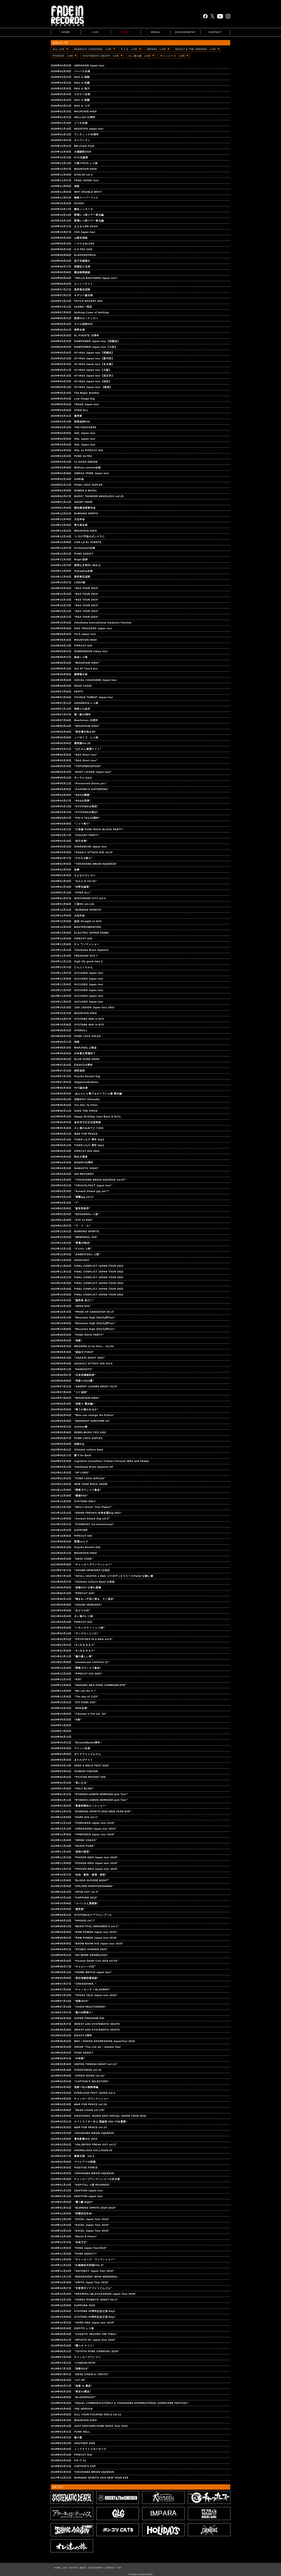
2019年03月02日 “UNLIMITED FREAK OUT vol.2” (84, 2144)
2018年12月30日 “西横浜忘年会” (72, 2213)
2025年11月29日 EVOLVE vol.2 (72, 174)
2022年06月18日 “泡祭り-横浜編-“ (73, 1403)
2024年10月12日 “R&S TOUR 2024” (75, 611)
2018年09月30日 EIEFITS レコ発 (72, 2328)
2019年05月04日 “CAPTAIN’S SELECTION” (80, 2081)
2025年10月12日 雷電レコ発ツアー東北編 (77, 220)
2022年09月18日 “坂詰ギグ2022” (72, 1352)
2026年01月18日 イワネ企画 (69, 123)
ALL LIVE (59, 49)
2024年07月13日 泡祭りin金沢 (70, 708)
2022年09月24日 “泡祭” (66, 1340)
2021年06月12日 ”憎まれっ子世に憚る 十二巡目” (83, 1599)
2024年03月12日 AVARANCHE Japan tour (79, 846)
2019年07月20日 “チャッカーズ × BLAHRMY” (80, 1989)
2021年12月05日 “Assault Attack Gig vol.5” (80, 1518)
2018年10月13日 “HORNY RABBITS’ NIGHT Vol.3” (84, 2299)
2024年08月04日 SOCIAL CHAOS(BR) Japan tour (84, 680)
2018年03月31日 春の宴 (66, 2437)
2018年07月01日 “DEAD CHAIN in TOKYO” (80, 2374)
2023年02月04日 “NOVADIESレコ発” (75, 1214)
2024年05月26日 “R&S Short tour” (74, 754)
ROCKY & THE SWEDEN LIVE (195, 49)
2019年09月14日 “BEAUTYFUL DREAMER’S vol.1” (85, 1926)
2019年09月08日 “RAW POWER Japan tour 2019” (84, 1932)
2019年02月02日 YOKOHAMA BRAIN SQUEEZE (82, 2173)
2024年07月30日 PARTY (67, 691)
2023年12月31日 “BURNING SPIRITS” (76, 909)
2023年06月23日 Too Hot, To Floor (74, 1105)
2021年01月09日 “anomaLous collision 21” (80, 1662)
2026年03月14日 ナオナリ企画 (70, 94)
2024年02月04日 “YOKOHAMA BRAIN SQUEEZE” (84, 863)
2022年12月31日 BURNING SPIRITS (75, 1231)
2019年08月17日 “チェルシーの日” (73, 1966)
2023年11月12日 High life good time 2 (77, 961)
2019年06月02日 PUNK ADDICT (72, 2052)
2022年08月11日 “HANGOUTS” (72, 1369)
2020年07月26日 (62, 1725)
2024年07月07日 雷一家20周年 (71, 714)
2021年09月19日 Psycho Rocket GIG (75, 1547)
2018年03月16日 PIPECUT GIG (71, 2454)
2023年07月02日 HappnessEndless (75, 1082)
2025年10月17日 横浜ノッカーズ (72, 209)
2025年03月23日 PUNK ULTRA (71, 456)
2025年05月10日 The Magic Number (75, 392)
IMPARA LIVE (156, 49)
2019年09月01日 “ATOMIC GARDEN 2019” (79, 1949)
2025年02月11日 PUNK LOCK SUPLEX (77, 484)
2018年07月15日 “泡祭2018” (70, 2368)
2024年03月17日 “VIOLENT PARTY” (75, 835)
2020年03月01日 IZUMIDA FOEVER (74, 1771)
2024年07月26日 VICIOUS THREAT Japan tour (82, 697)
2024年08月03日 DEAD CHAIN (71, 685)
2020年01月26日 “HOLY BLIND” (72, 1788)
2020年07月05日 (62, 1731)
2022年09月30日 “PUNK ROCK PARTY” (77, 1334)
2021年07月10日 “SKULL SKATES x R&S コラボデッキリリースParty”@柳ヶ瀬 (102, 1576)
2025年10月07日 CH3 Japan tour (73, 232)
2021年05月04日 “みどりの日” (70, 1610)
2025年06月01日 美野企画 (68, 329)
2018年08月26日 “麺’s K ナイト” (72, 2345)
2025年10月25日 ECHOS (67, 203)
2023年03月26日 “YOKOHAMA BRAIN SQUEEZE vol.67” (88, 1179)
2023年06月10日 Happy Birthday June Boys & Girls (86, 1116)
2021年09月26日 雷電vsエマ (69, 1541)
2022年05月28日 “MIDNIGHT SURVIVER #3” (80, 1420)
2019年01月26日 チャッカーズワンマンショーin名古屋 (85, 2179)
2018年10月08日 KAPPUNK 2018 (73, 2305)
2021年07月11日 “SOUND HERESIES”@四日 (80, 1570)
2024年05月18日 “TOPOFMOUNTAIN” (76, 766)
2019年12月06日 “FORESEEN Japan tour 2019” (83, 1834)
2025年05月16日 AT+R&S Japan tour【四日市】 (82, 375)
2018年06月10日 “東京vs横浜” (71, 2391)
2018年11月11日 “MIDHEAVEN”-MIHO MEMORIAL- (85, 2276)
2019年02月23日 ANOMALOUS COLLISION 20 (82, 2150)
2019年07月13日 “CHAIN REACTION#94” (78, 2006)
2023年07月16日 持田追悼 (68, 1070)
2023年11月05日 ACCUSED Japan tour (77, 984)
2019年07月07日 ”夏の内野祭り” (72, 2012)
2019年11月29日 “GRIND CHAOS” (74, 1840)
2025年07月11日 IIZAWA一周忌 (71, 306)
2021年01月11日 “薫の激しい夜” (72, 1656)
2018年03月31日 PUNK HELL (70, 2431)
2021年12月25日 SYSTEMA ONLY (73, 1501)
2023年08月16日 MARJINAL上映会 (74, 1047)
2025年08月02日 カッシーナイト (72, 283)
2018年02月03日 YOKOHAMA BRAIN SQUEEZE (82, 2471)
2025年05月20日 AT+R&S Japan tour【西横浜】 (82, 352)
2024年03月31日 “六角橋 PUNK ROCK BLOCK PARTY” (87, 829)
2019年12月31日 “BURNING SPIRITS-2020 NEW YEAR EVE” (91, 1811)
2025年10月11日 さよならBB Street (74, 226)
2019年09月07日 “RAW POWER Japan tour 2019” (84, 1937)
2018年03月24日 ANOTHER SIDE (73, 2443)
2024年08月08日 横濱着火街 (69, 674)
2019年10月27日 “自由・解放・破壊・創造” (79, 1874)
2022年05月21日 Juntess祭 (69, 1426)
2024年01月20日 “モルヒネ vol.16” (74, 881)
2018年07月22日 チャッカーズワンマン (76, 2357)
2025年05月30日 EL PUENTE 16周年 (75, 335)
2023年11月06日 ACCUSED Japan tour (77, 978)
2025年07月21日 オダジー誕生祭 (72, 295)
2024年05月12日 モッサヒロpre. (72, 777)
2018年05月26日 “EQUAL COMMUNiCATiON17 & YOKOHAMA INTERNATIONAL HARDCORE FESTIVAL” (120, 2403)
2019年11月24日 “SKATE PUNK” (73, 1845)
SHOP (126, 32)
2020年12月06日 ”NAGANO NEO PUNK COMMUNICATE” (89, 1685)
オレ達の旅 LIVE (139, 55)
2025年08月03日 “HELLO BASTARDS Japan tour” (84, 278)
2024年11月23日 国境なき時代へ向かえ (76, 565)
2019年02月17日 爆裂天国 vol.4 (72, 2156)
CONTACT (215, 32)
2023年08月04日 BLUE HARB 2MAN (75, 1059)
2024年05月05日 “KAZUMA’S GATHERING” (80, 789)
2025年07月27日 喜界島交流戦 (70, 289)
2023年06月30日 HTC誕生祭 (69, 1087)
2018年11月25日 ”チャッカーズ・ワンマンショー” (83, 2259)
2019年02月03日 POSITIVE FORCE (74, 2167)
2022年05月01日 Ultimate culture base (77, 1449)
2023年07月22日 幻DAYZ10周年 (72, 1064)
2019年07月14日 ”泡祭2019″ (70, 2001)
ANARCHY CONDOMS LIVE (93, 49)
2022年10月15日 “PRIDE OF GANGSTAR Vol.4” (82, 1311)
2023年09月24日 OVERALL (69, 1030)
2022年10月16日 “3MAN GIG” (71, 1306)
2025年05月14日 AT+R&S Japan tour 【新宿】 (81, 387)
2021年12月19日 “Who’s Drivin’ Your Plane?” (82, 1507)
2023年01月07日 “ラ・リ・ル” (70, 1225)
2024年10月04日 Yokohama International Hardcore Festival (91, 622)
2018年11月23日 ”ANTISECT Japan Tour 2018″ (82, 2270)
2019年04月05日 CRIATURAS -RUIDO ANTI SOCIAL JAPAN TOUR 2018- (99, 2115)
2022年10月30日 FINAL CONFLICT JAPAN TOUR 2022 (87, 1283)
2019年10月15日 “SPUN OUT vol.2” (75, 1891)
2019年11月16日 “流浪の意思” (70, 1851)
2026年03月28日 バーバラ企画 (70, 71)
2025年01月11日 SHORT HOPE (72, 502)
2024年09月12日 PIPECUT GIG (71, 645)
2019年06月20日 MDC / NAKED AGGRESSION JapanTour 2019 (93, 2041)
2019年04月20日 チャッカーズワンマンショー (80, 2098)
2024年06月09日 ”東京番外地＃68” (73, 731)
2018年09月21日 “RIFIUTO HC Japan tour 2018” (83, 2339)
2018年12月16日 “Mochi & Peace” (74, 2236)
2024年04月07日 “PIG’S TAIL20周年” (75, 817)
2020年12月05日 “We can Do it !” (73, 1690)
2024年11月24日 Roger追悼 (69, 559)
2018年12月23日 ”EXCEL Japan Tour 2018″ (80, 2225)
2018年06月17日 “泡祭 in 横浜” (71, 2385)
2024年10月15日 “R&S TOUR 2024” (75, 593)
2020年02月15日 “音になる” (69, 1782)
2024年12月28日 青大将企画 (69, 525)
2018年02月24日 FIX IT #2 (68, 2460)
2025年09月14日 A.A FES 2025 (71, 249)
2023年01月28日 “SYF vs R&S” (72, 1219)
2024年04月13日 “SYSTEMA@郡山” (75, 812)
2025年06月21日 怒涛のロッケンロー (74, 318)
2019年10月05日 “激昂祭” (68, 1909)
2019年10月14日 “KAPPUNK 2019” (74, 1897)
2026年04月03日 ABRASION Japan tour (77, 65)
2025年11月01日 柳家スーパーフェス (74, 197)
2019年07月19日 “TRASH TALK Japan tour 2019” (84, 1995)
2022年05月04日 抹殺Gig (67, 1443)
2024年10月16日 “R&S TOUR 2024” (75, 588)
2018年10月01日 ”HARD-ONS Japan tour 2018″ (83, 2322)
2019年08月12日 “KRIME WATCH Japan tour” (81, 1972)
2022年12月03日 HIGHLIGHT (70, 1260)
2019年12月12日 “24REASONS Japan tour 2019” (84, 1828)
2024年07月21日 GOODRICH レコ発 (74, 703)
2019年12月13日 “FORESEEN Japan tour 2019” (83, 1822)
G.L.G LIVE (129, 49)
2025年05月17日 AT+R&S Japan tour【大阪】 (81, 369)
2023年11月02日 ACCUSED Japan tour (77, 1001)
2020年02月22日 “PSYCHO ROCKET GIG (78, 1777)
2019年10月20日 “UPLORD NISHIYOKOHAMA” (82, 1886)
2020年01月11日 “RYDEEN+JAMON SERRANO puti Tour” (89, 1800)
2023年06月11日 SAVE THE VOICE (74, 1110)
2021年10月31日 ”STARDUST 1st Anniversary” (82, 1524)
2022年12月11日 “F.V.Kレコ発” (71, 1248)
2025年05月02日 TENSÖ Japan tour (75, 404)
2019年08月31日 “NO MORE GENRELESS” (79, 1955)
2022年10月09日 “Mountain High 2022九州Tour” (83, 1323)
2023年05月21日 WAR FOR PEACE (74, 1133)
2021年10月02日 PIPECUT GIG (71, 1535)
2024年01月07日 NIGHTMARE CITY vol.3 (78, 898)
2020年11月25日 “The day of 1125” (75, 1696)
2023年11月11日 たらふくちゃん (72, 967)
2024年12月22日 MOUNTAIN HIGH (74, 530)
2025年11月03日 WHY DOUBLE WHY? (76, 191)
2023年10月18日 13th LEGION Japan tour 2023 (82, 1007)
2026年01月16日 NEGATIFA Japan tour (77, 128)
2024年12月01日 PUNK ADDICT (72, 553)
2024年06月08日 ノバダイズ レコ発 (74, 737)
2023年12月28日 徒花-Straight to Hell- (76, 921)
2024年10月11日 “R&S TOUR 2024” (75, 616)
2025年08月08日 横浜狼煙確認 (70, 272)
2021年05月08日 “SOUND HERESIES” (76, 1604)
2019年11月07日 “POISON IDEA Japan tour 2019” (84, 1868)
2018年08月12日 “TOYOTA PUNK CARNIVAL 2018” (85, 2351)
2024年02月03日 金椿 (65, 869)
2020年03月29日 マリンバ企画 (70, 1748)
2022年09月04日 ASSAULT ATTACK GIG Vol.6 (82, 1363)
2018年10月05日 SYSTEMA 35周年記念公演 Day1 (83, 2316)
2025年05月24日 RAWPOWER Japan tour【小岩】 (84, 346)
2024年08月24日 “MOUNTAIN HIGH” (75, 662)
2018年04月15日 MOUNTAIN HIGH (74, 2420)
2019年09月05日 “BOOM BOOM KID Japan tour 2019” (87, 1943)
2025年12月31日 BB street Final (73, 145)
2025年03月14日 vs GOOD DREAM (74, 461)
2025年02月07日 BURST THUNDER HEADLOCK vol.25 (87, 496)
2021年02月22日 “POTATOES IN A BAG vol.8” (82, 1639)
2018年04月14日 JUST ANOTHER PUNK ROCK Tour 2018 (89, 2426)
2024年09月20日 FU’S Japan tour (73, 634)
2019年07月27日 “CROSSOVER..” (74, 1983)
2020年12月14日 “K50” (66, 1679)
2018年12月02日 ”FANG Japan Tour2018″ (79, 2247)
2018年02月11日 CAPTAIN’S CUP (73, 2466)
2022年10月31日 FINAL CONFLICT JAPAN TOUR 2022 (87, 1277)
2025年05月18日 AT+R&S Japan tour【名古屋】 (82, 364)
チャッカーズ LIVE (172, 55)
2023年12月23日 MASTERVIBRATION (76, 927)
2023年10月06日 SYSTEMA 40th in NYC (77, 1024)
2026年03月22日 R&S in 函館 (70, 77)
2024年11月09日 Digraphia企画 (72, 570)
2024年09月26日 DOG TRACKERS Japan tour (81, 628)
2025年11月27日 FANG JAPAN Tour (75, 180)
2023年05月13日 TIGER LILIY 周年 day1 (77, 1145)
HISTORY (73, 2568)
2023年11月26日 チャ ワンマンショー (75, 944)
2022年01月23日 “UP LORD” (70, 1472)
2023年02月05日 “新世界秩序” (70, 1208)
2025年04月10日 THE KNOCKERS (73, 427)
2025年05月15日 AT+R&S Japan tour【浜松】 (81, 381)
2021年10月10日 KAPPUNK (69, 1530)
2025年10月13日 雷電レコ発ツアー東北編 (77, 214)
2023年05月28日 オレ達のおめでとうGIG (77, 1128)
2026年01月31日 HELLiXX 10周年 (73, 117)
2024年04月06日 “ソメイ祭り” (70, 823)
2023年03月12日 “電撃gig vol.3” (72, 1196)
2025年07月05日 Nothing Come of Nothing (80, 312)
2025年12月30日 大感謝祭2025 (71, 151)
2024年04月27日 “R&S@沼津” (71, 800)
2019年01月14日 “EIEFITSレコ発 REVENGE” (80, 2184)
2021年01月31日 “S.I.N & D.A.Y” (73, 1644)
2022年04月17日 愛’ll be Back (71, 1455)
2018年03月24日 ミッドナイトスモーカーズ (78, 2448)
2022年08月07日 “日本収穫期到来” (73, 1375)
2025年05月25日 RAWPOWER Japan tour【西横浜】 (85, 341)
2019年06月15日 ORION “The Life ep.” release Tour (86, 2046)
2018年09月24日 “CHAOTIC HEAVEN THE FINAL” (84, 2334)
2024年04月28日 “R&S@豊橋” (71, 794)
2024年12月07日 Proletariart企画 (73, 548)
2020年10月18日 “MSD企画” (69, 1708)
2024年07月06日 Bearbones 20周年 (74, 720)
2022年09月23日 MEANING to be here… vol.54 (82, 1346)
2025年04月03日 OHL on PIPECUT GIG (77, 450)
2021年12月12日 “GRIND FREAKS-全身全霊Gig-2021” (86, 1512)
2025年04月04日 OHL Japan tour (73, 444)
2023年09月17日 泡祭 (65, 1041)
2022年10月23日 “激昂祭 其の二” (72, 1300)
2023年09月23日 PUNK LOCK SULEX (76, 1036)
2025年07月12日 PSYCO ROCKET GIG (76, 301)
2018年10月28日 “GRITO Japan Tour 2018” (80, 2282)
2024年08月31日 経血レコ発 (69, 657)
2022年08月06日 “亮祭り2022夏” (72, 1380)
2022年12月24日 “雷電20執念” (71, 1242)
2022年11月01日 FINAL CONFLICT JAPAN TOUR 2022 (87, 1271)
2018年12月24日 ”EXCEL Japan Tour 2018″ (80, 2219)
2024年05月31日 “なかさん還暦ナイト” (76, 749)
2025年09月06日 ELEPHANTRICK (73, 255)
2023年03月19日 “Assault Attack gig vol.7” (80, 1191)
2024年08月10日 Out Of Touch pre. (74, 668)
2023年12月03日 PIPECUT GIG (71, 938)
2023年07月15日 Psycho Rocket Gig (75, 1076)
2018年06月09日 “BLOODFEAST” (73, 2397)
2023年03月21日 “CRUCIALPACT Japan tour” (82, 1185)
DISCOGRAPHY (185, 32)
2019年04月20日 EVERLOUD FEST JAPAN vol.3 (83, 2092)
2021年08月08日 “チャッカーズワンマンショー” (81, 1564)
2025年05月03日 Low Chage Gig (73, 398)
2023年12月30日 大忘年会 (68, 915)
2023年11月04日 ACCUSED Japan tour (77, 990)
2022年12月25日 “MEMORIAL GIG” (74, 1237)
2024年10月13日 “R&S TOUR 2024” (75, 605)
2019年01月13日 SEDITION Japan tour (77, 2190)
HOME (66, 32)
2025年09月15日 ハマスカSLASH (72, 243)
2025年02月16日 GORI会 (67, 479)
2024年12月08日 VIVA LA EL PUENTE (76, 542)
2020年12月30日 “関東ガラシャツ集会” (76, 1667)
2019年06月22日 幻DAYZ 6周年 (71, 2035)
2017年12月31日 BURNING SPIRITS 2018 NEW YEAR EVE (89, 2477)
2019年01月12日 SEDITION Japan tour (77, 2196)
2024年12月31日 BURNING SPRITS (74, 513)
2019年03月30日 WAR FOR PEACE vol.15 (79, 2127)
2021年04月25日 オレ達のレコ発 (72, 1616)
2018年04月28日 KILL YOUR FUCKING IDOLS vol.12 (86, 2414)
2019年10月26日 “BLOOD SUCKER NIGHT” (80, 1880)
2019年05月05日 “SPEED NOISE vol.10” (78, 2075)
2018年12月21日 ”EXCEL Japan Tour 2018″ (80, 2230)
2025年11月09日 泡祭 (65, 186)
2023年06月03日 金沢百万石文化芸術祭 (76, 1122)
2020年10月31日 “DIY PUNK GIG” (74, 1702)
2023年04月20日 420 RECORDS (72, 1174)
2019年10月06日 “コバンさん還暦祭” (75, 1903)
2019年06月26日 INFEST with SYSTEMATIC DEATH (85, 2029)
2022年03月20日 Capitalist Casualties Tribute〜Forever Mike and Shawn (100, 1461)
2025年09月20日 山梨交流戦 (69, 237)
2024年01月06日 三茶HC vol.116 (72, 904)
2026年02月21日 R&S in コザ (70, 105)
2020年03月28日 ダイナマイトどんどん (76, 1754)
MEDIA (155, 32)
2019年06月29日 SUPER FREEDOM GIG (77, 2018)
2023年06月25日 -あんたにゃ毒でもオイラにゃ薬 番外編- (87, 1093)
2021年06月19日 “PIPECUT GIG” (73, 1593)
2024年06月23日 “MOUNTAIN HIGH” (75, 726)
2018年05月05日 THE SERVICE (72, 2408)
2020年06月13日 (62, 1736)
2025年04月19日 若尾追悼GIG (70, 421)
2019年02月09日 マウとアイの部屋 (73, 2161)
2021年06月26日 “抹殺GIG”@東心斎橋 (76, 1587)
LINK (119, 2568)
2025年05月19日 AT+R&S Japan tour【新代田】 (82, 358)
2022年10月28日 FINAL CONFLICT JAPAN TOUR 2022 (87, 1294)
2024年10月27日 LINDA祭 (68, 582)
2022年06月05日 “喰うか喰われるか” (75, 1409)
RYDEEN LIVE (63, 55)
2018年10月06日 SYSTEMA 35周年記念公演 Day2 (83, 2311)
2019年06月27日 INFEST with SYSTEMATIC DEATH (85, 2024)
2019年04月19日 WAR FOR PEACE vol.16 (79, 2104)
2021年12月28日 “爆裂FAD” (69, 1495)
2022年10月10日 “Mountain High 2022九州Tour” (83, 1317)
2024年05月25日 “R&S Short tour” (74, 760)
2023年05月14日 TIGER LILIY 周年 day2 (77, 1139)
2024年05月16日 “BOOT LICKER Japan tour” (81, 771)
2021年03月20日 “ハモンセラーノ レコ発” (78, 1627)
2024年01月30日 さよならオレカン (73, 875)
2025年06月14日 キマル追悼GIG (72, 324)
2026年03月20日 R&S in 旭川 (70, 88)
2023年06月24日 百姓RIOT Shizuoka (75, 1099)
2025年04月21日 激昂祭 (66, 415)
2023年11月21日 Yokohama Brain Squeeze (80, 950)
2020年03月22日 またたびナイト (72, 1759)
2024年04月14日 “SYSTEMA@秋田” (75, 806)
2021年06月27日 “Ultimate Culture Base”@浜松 (83, 1581)
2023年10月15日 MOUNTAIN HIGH (74, 1013)
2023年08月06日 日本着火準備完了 (73, 1053)
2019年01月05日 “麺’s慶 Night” (72, 2202)
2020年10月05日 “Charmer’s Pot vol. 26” (78, 1713)
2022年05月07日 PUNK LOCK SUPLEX (77, 1438)
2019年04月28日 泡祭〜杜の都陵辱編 (74, 2087)
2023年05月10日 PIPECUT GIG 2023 (75, 1151)
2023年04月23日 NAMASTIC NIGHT (75, 1168)
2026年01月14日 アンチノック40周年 (75, 134)
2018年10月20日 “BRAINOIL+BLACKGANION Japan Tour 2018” (93, 2293)
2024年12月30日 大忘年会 (68, 519)
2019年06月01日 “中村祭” (68, 2058)
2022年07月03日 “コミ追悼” (69, 1392)
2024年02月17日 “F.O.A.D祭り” (72, 858)
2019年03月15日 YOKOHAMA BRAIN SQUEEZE (82, 2133)
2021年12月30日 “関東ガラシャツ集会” (76, 1489)
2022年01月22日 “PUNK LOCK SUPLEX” (78, 1478)
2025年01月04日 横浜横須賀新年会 (73, 507)
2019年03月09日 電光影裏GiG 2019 (74, 2138)
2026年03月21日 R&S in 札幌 (70, 82)
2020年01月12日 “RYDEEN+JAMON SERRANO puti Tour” (89, 1794)
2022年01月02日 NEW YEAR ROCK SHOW (79, 1484)
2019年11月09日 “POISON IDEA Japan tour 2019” (84, 1863)
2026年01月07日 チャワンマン (70, 140)
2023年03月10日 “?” (65, 1202)
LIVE (96, 32)
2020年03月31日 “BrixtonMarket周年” (76, 1742)
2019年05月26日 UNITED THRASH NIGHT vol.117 (84, 2064)
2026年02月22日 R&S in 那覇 (70, 100)
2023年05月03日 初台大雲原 (69, 1156)
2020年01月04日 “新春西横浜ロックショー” (79, 1805)
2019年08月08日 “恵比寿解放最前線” (75, 1978)
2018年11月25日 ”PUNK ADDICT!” (74, 2253)
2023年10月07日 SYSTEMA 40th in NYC (77, 1018)
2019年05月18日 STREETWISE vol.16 (76, 2069)
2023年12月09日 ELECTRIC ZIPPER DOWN (80, 932)
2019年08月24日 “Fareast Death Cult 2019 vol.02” (85, 1960)
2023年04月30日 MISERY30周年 (72, 1162)
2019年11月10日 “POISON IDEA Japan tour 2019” (84, 1857)
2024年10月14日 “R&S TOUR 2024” (75, 599)
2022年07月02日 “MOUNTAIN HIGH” (75, 1397)
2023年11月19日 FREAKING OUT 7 (74, 955)
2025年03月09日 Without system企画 (76, 467)
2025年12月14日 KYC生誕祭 (69, 157)
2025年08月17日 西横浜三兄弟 (70, 266)
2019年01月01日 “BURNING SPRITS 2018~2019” (83, 2207)
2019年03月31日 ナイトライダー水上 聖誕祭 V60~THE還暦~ (89, 2121)
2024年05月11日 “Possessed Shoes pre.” (79, 783)
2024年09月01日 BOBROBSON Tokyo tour (79, 651)
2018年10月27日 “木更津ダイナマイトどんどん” (81, 2288)
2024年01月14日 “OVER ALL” (71, 892)
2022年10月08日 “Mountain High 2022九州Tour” (83, 1329)
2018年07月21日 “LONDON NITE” (73, 2362)
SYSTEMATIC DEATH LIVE (100, 55)
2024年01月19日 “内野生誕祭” (70, 886)
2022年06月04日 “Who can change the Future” (82, 1415)
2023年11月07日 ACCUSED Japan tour (77, 972)
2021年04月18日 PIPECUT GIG (71, 1621)
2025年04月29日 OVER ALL (69, 410)
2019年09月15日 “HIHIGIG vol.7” (73, 1920)
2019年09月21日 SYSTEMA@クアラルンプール (81, 1914)
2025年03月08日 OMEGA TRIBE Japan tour (80, 473)
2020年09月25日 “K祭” (66, 1719)
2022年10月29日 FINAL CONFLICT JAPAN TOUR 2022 (87, 1288)
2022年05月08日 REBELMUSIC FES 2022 (78, 1432)
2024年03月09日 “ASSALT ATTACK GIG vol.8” (82, 852)
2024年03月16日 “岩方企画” (69, 840)
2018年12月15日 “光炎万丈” (69, 2242)
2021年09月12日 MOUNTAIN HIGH (74, 1553)
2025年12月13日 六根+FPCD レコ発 (74, 163)
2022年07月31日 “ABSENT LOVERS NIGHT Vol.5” (84, 1386)
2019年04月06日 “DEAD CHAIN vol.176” (78, 2110)
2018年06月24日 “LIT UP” (68, 2380)
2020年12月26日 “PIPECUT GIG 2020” (76, 1673)
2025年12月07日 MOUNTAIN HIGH (74, 168)
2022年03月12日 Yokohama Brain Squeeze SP (82, 1466)
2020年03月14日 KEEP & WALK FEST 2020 (80, 1765)
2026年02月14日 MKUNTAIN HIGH (74, 111)
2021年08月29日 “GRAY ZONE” (72, 1558)
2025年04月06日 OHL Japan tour (73, 433)
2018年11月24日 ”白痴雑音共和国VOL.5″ (77, 2265)
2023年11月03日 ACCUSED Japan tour (77, 995)
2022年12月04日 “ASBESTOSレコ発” (75, 1254)
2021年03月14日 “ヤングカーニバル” (75, 1633)
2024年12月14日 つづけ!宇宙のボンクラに (78, 536)
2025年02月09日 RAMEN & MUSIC (74, 490)
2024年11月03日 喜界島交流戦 (70, 576)
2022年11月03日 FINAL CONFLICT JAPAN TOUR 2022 (87, 1265)
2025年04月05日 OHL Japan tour (73, 438)
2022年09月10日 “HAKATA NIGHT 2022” (78, 1357)
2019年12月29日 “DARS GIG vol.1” (74, 1817)
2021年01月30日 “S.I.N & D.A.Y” (73, 1650)
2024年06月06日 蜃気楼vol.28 (70, 743)
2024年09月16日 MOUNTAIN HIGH (74, 639)
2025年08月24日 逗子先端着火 (70, 260)
